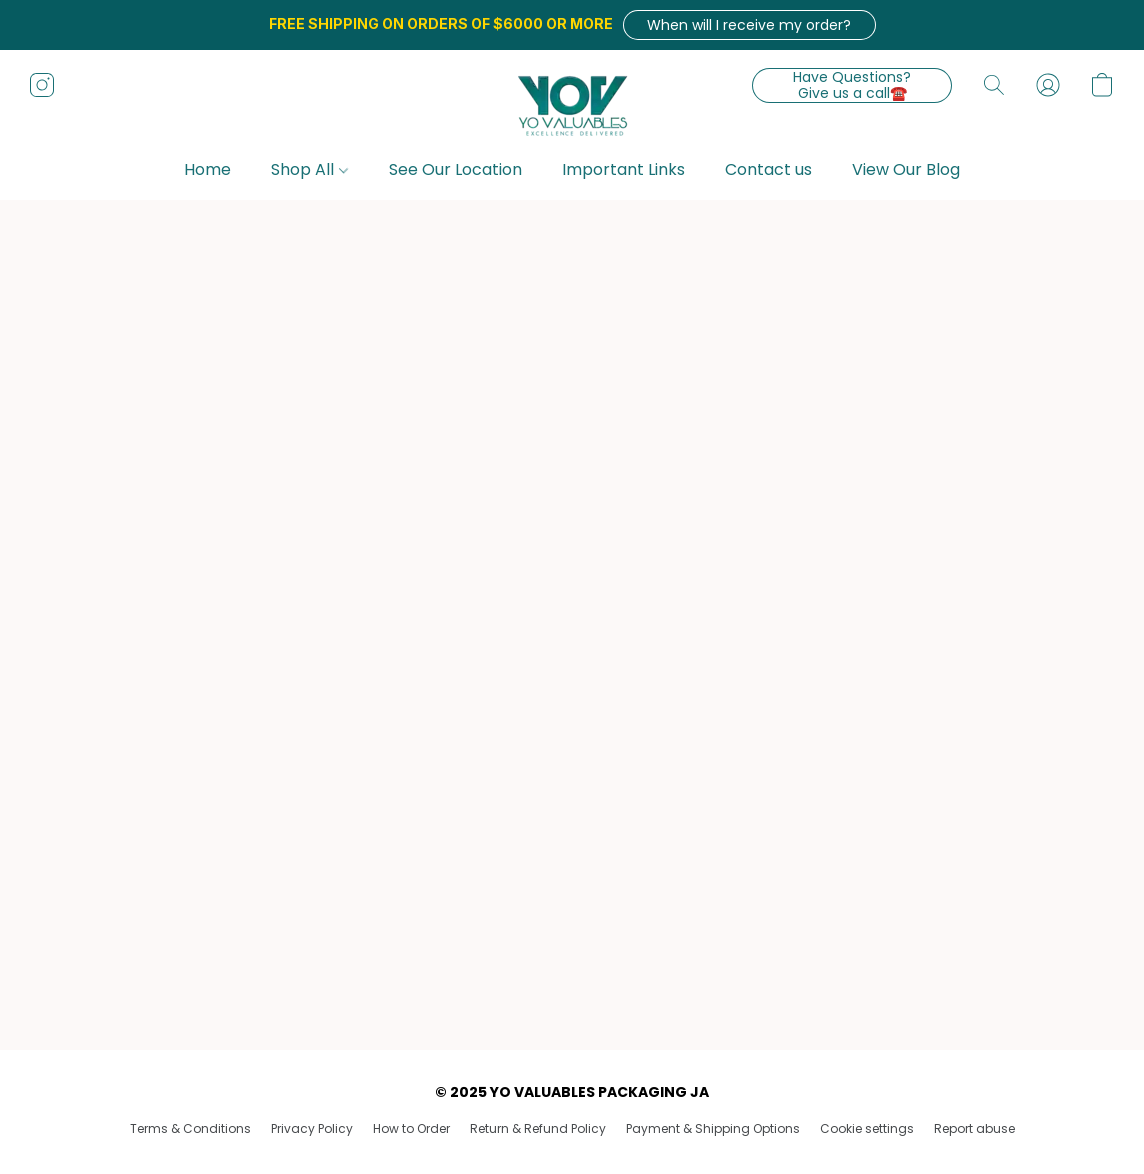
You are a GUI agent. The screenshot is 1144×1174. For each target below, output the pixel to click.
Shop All (309, 169)
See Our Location (455, 169)
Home (207, 169)
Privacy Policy (312, 1128)
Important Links (623, 169)
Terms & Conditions (190, 1128)
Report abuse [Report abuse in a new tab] (974, 1128)
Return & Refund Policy (538, 1128)
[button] (749, 25)
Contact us (768, 169)
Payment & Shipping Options (713, 1128)
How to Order (411, 1128)
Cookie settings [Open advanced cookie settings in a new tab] (867, 1128)
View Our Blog (906, 169)
